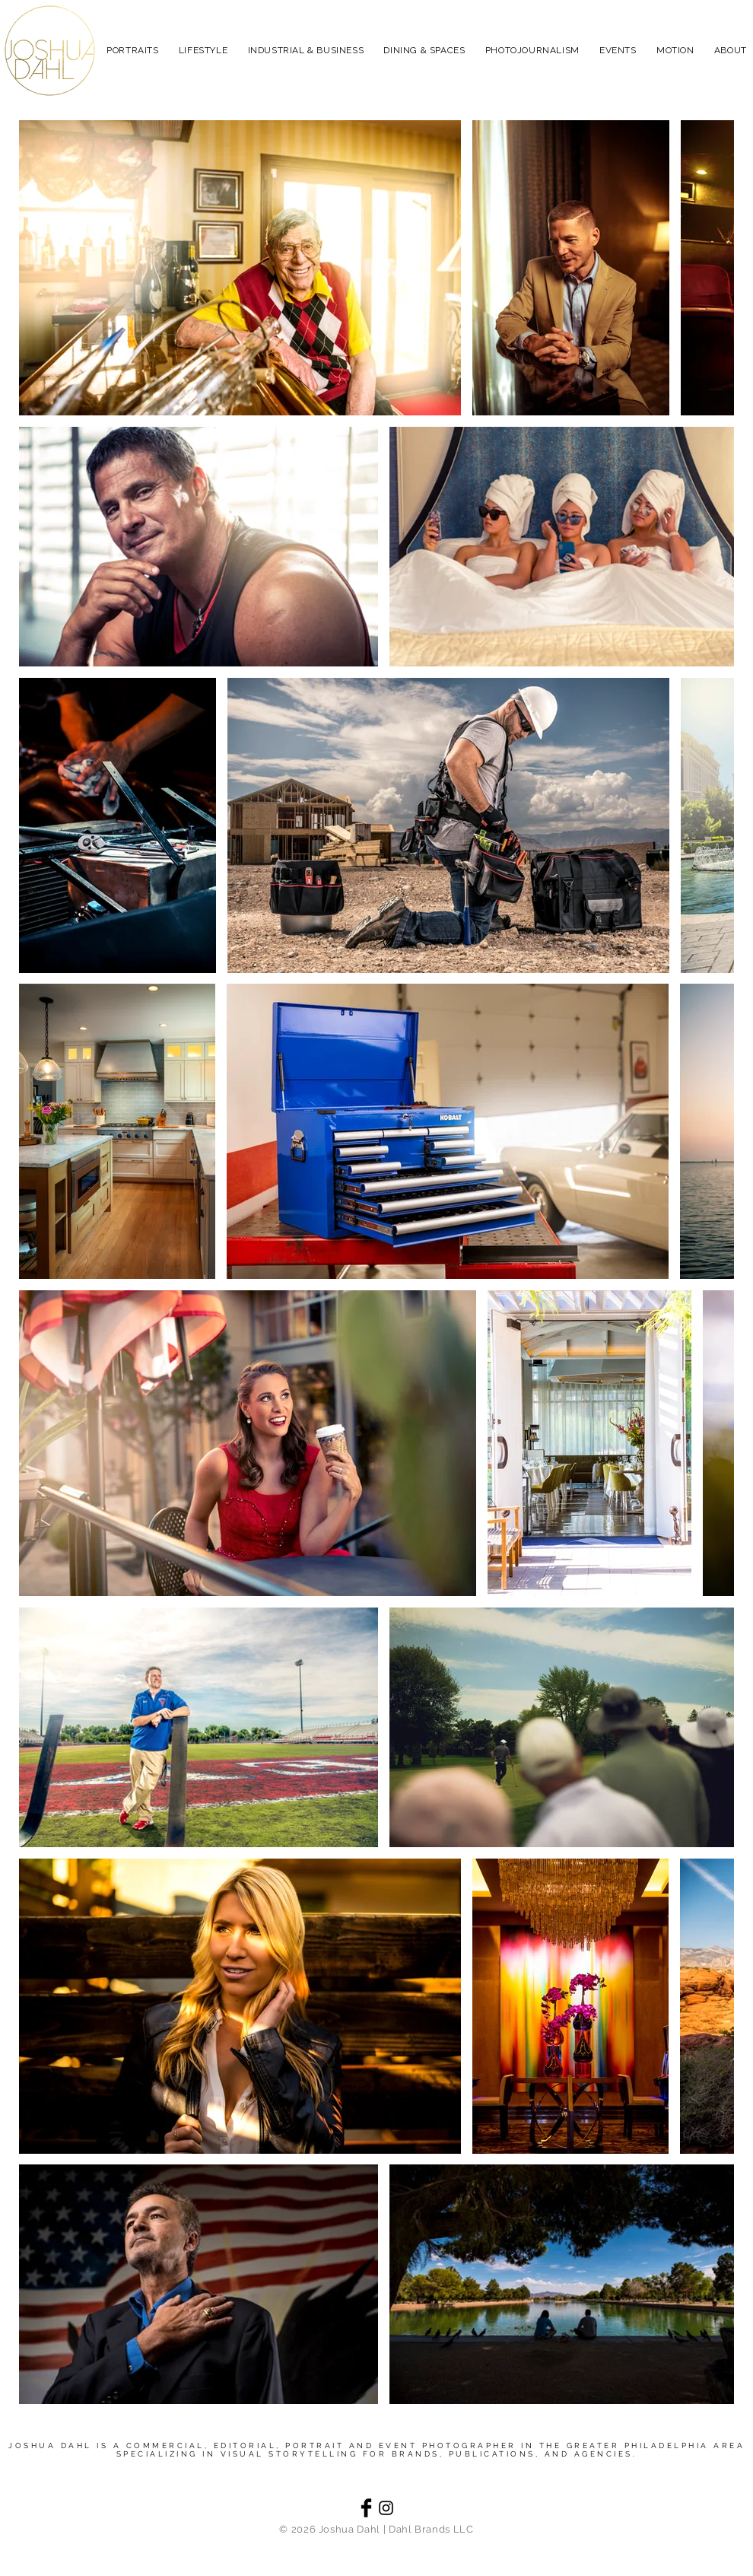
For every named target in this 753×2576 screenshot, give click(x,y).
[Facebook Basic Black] (366, 2507)
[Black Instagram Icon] (386, 2507)
